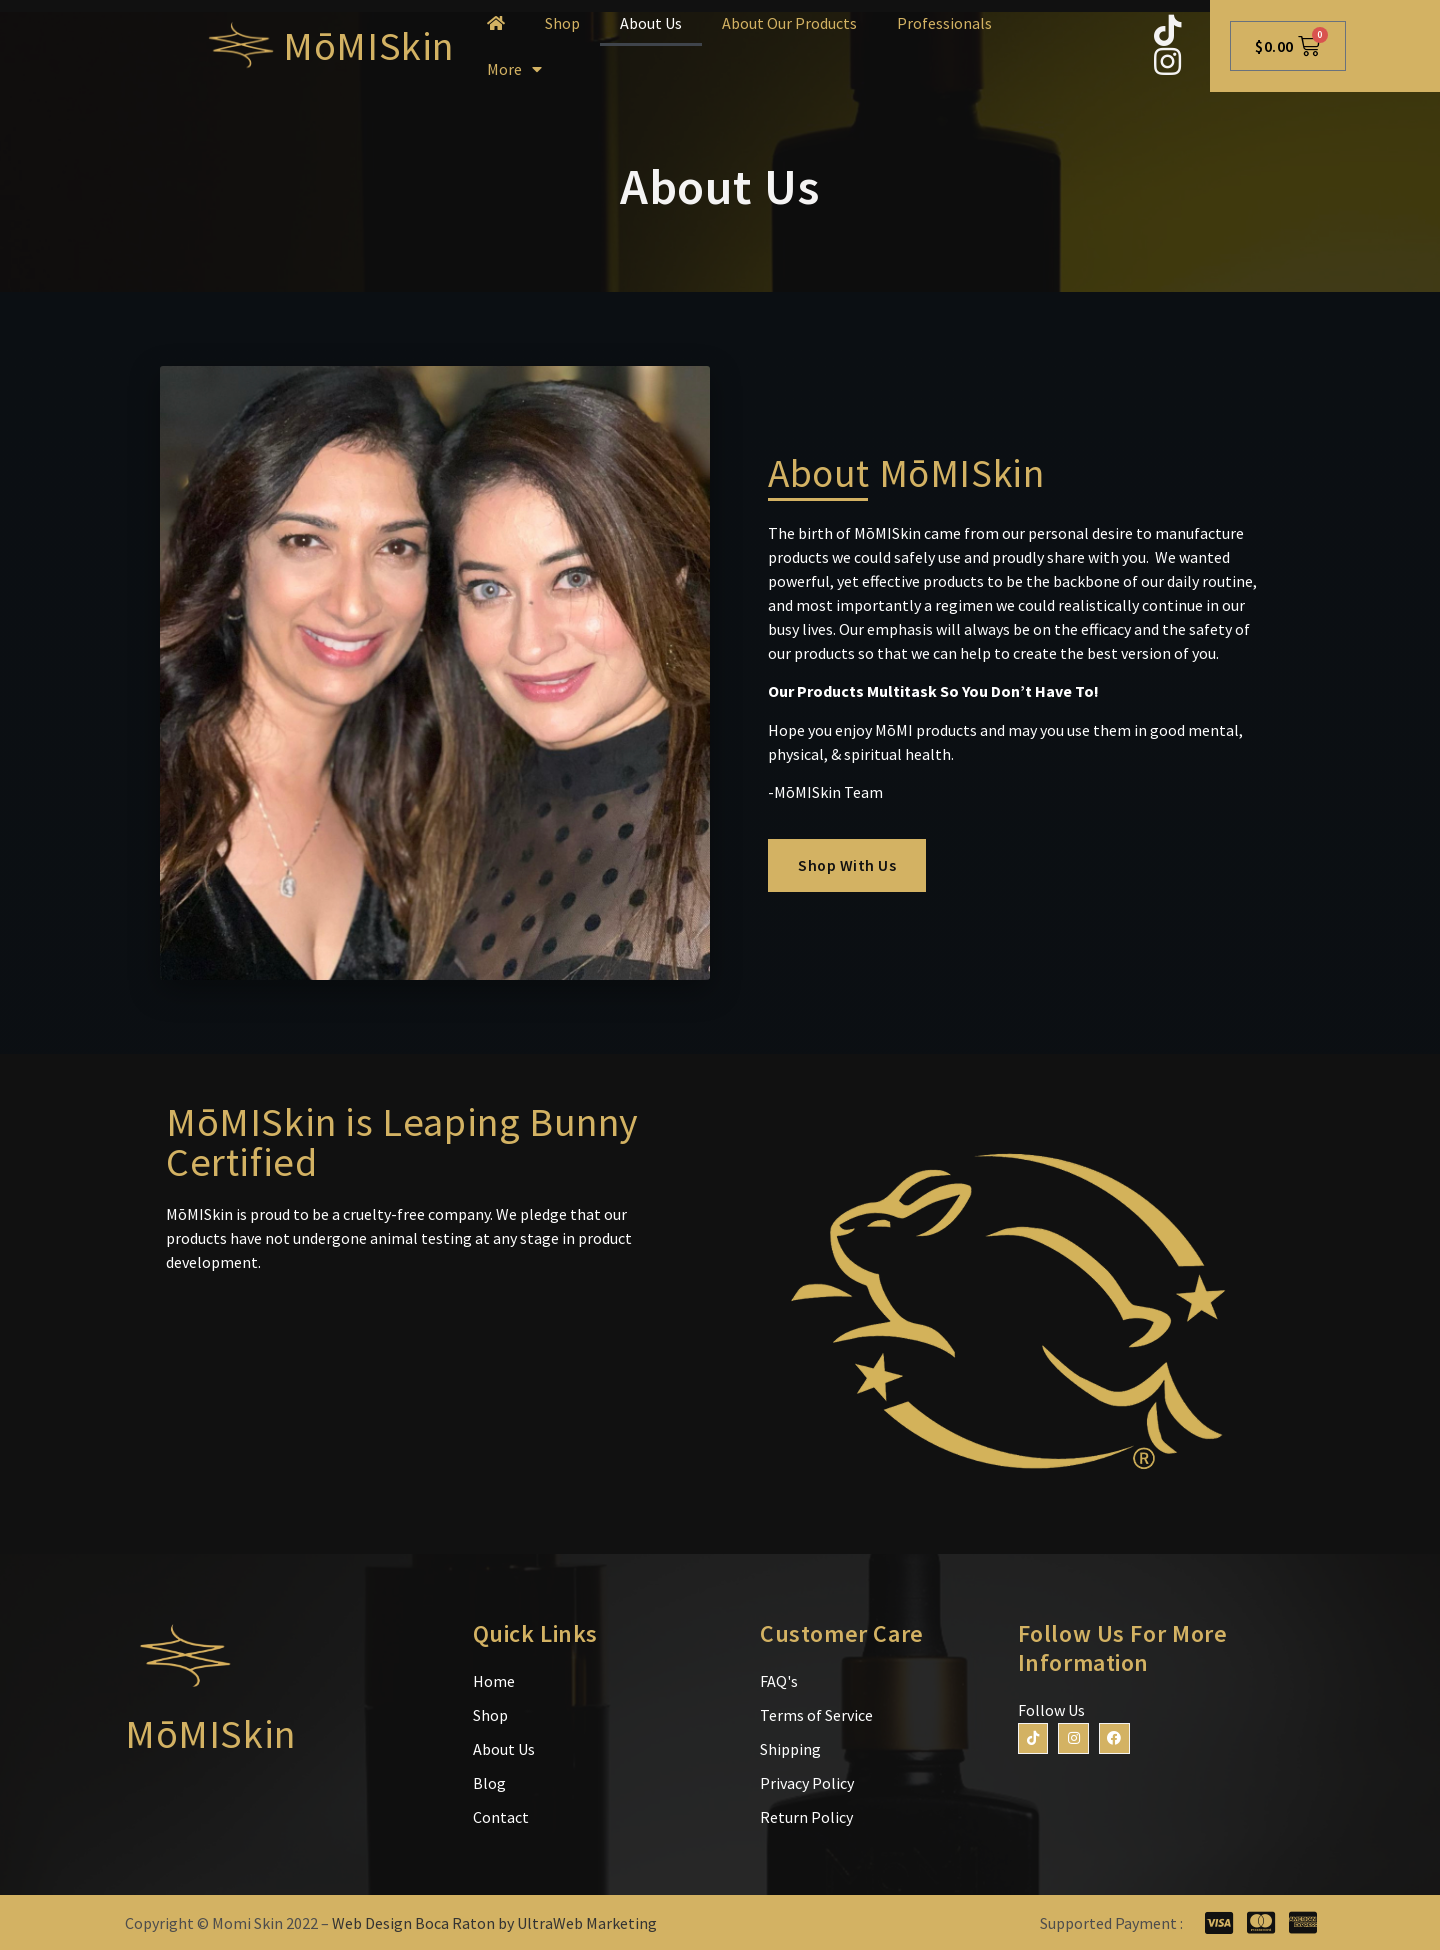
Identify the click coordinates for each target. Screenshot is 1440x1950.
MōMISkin (368, 46)
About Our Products (789, 23)
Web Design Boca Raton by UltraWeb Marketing (494, 1923)
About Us (651, 23)
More (514, 69)
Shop (562, 23)
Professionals (944, 23)
